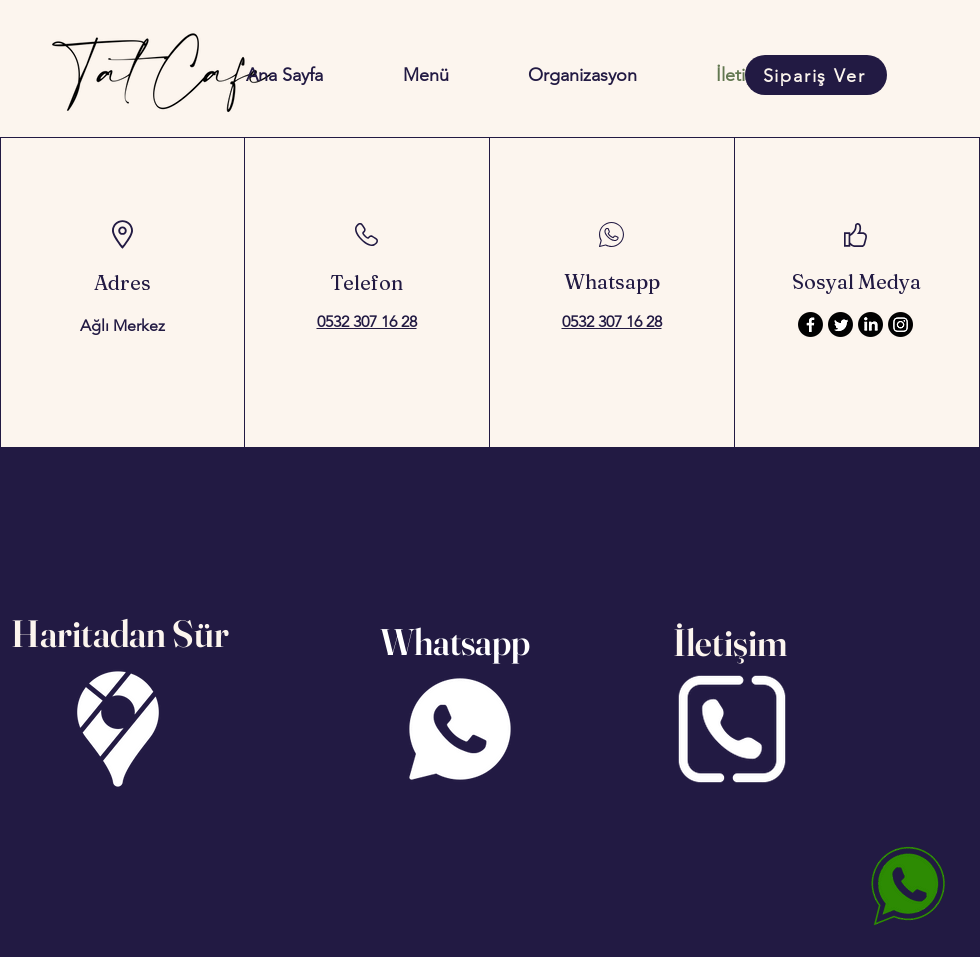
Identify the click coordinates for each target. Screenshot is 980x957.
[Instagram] (900, 324)
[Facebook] (810, 324)
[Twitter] (840, 324)
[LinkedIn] (870, 324)
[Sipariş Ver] (816, 75)
